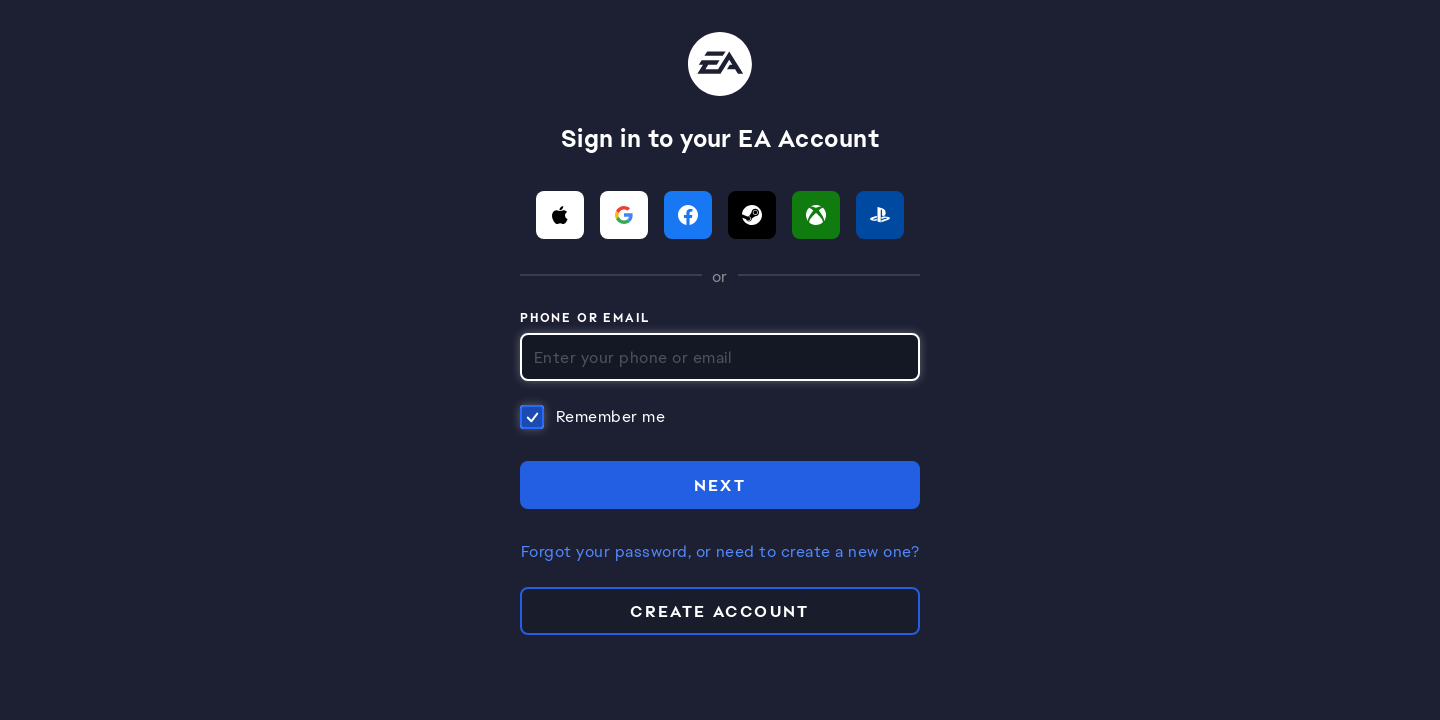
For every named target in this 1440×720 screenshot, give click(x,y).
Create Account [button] (720, 611)
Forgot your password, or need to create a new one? (720, 552)
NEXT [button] (720, 485)
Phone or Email (585, 319)
